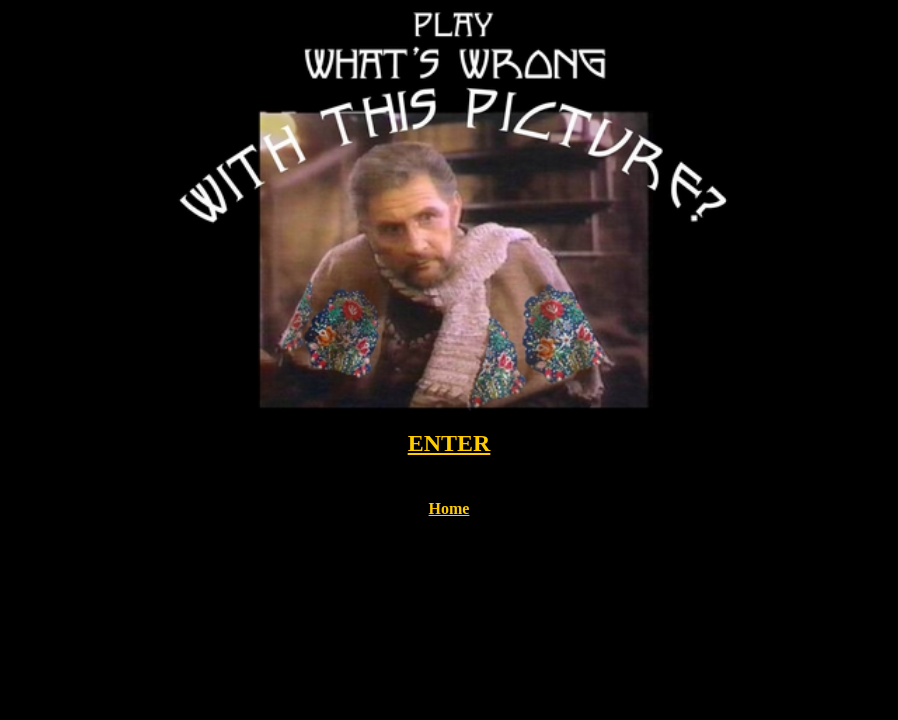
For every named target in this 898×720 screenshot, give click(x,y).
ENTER (449, 443)
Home (449, 508)
